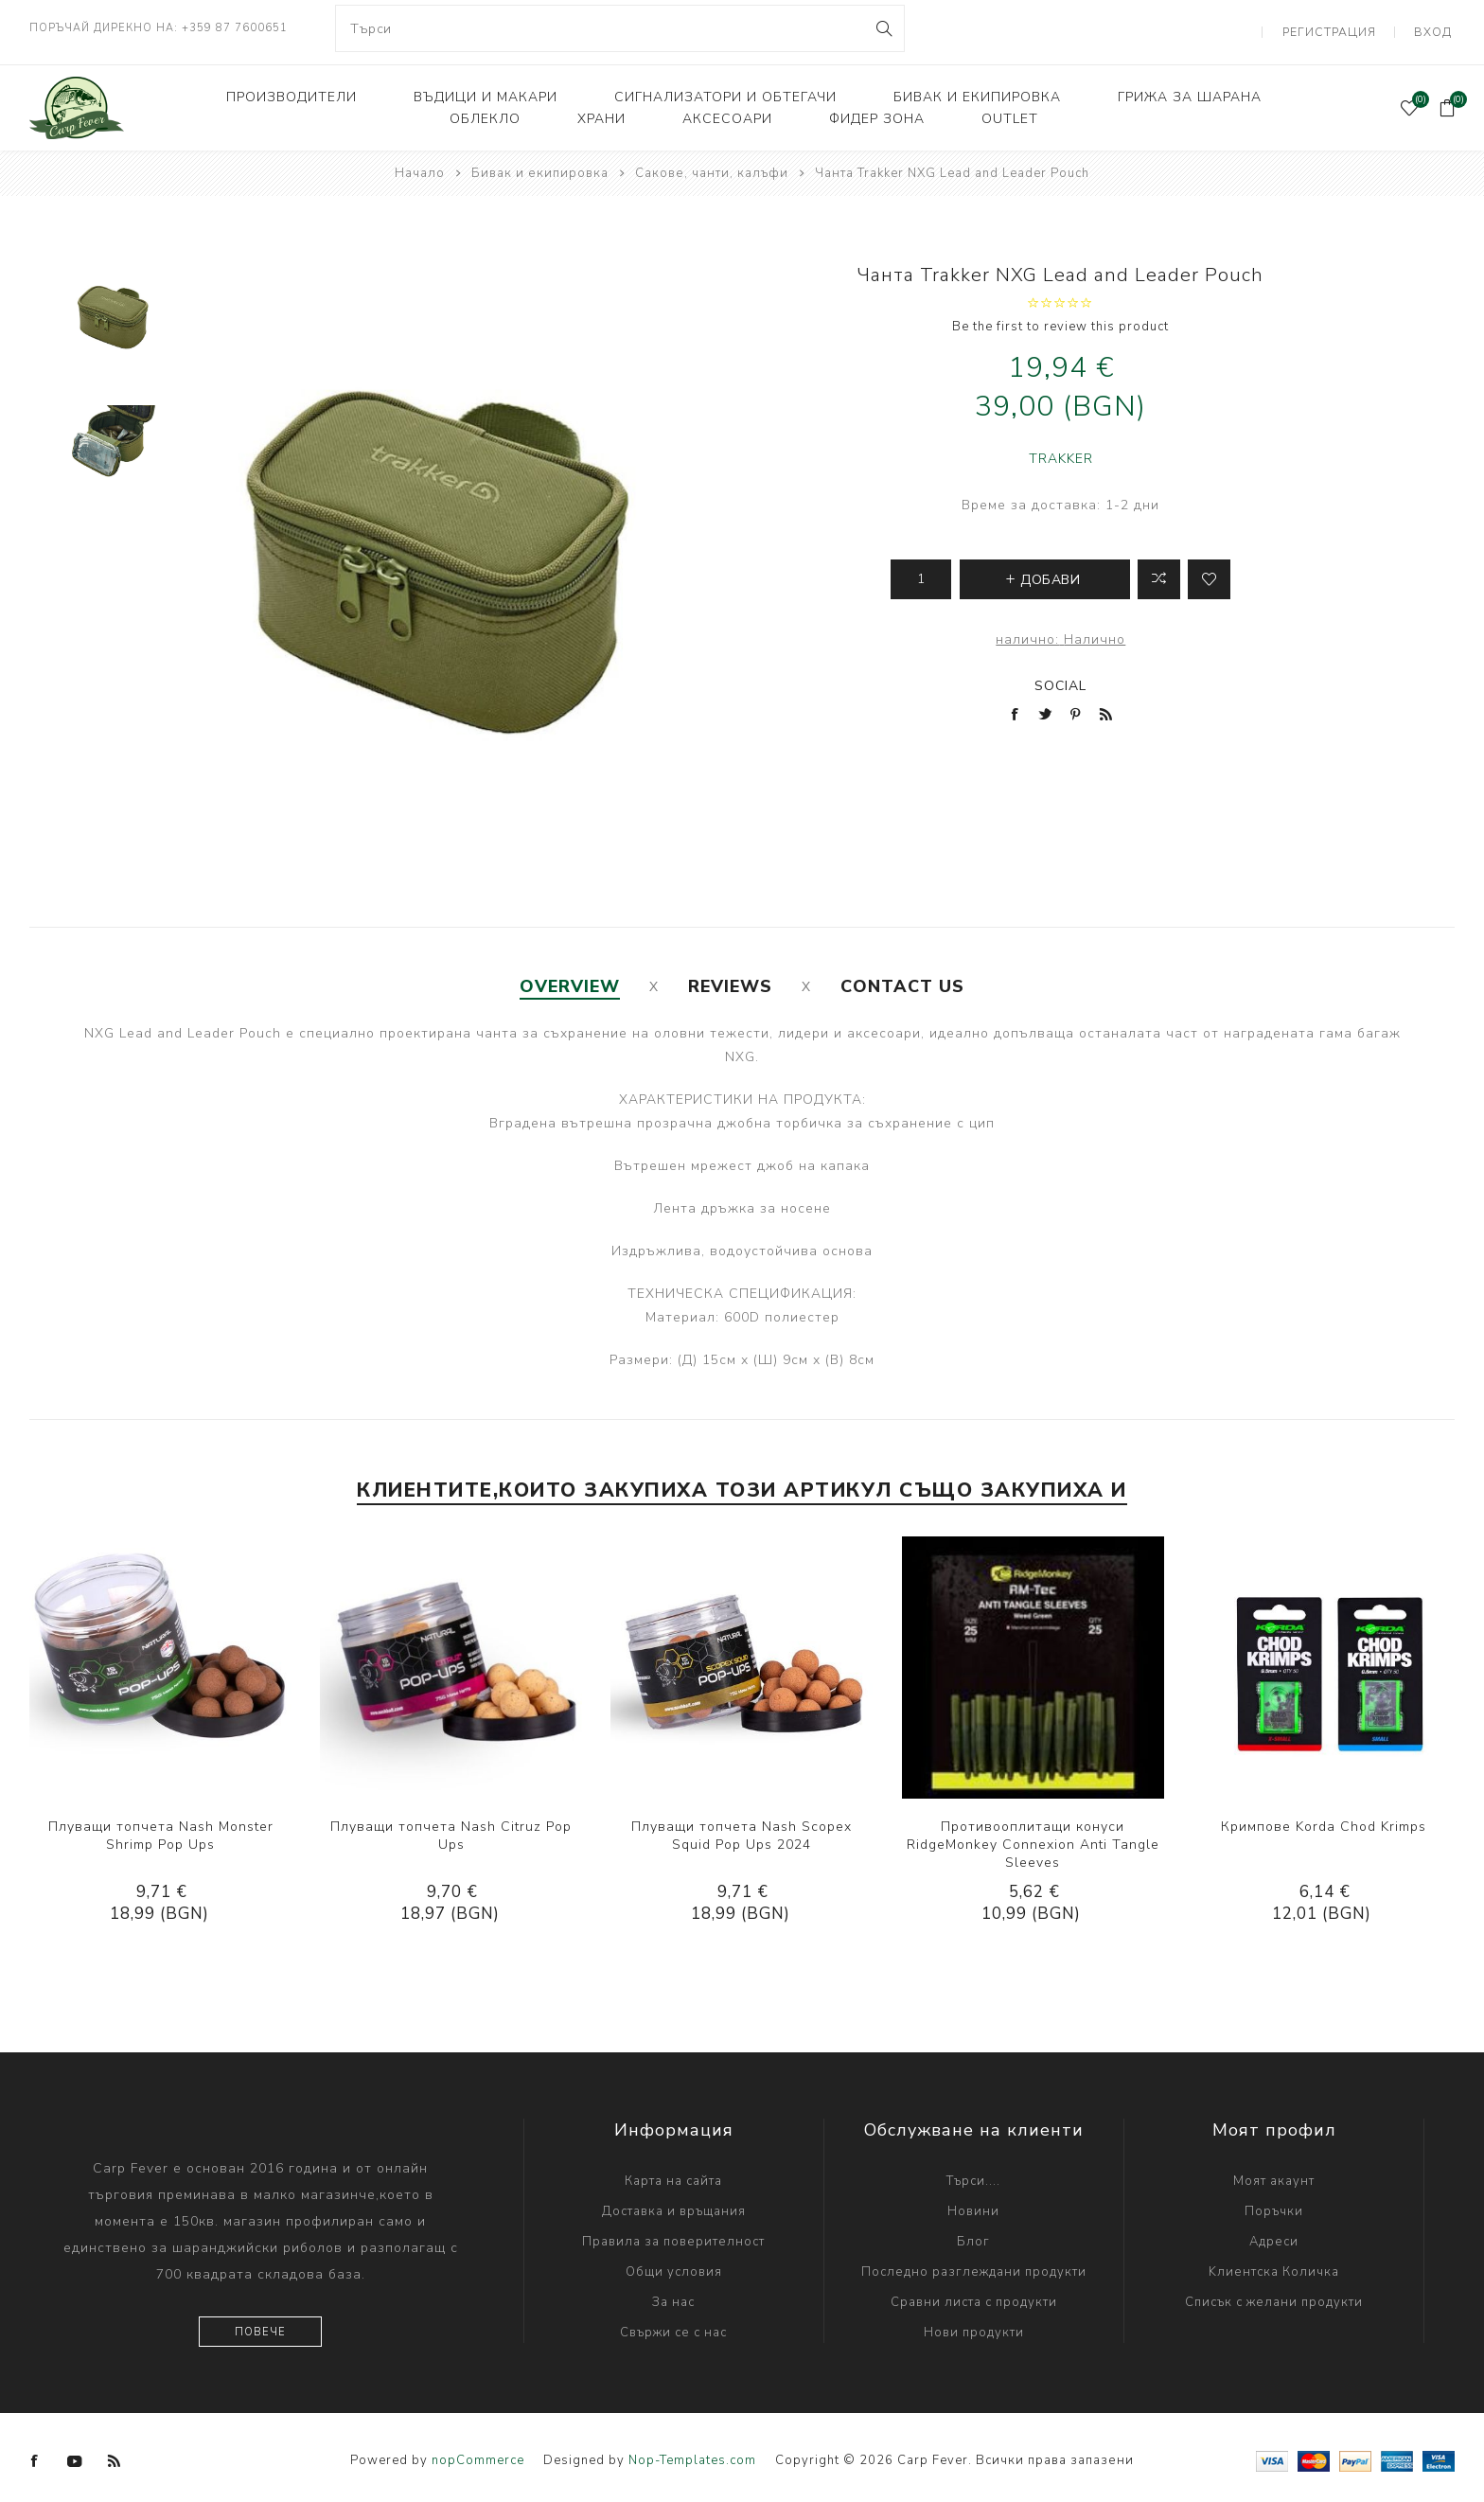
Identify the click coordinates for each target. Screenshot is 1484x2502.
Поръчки (1274, 2203)
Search (882, 28)
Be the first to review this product (1060, 319)
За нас (673, 2294)
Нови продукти (974, 2324)
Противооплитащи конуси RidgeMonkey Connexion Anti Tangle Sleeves (1033, 1837)
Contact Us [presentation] (902, 978)
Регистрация (1338, 28)
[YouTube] (75, 2454)
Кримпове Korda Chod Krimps (1323, 1819)
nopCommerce (478, 2452)
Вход (1436, 28)
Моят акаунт (1274, 2173)
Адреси (1273, 2234)
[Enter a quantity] (921, 572)
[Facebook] (35, 2454)
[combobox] (620, 28)
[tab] (570, 978)
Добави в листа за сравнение (1159, 572)
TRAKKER (1061, 451)
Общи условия (674, 2264)
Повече (260, 2324)
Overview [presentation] (570, 978)
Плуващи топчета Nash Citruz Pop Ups (451, 1828)
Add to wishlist (1209, 572)
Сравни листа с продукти (974, 2294)
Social (1060, 678)
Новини (973, 2203)
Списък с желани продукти (1274, 2294)
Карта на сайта (673, 2173)
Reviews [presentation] (730, 978)
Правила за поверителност (673, 2234)
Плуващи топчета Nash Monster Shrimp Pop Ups (161, 1828)
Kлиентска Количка (1274, 2264)
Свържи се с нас (673, 2324)
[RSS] (114, 2454)
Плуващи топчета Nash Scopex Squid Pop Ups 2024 (741, 1828)
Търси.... (973, 2173)
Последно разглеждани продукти (973, 2264)
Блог (973, 2234)
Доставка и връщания (674, 2203)
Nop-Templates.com (692, 2452)
